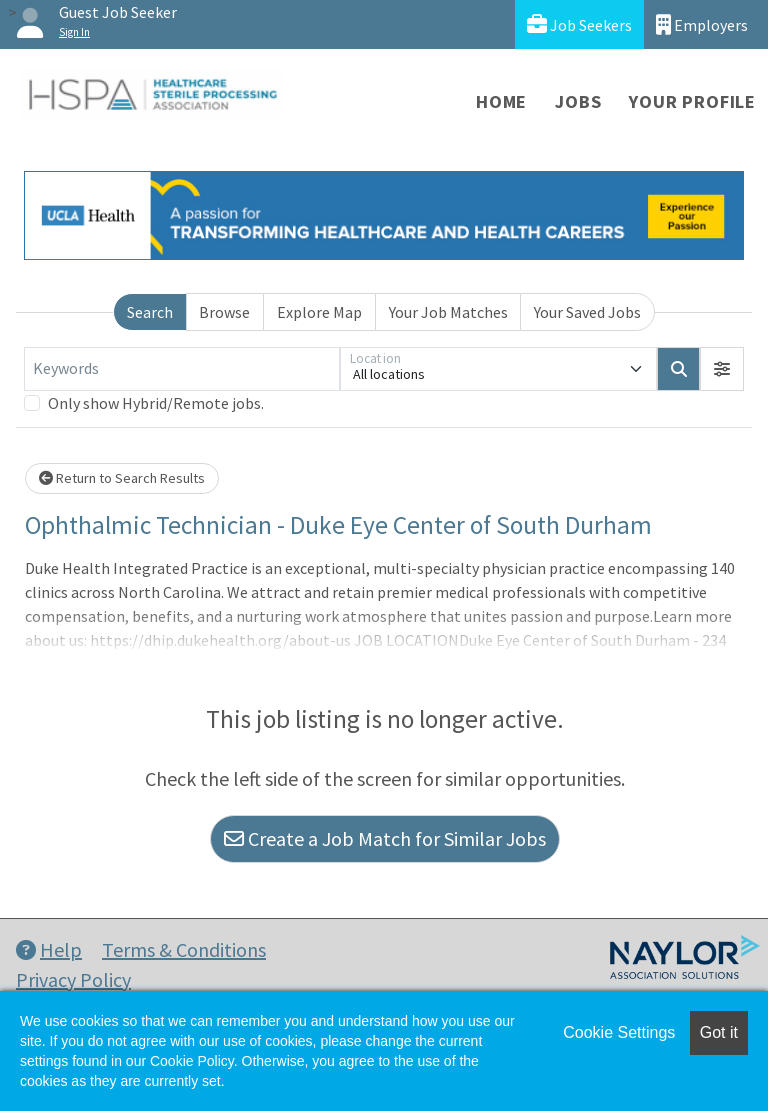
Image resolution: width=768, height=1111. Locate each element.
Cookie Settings (619, 1032)
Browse (224, 312)
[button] (722, 369)
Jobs (578, 101)
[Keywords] (182, 369)
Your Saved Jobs (587, 312)
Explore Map (319, 312)
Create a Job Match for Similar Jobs (385, 838)
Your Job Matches (448, 312)
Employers (702, 24)
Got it (719, 1032)
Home (501, 101)
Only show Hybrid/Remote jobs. (156, 403)
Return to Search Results (122, 478)
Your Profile (692, 101)
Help (49, 949)
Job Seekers (579, 24)
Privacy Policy (73, 979)
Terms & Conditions (184, 949)
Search (150, 312)
